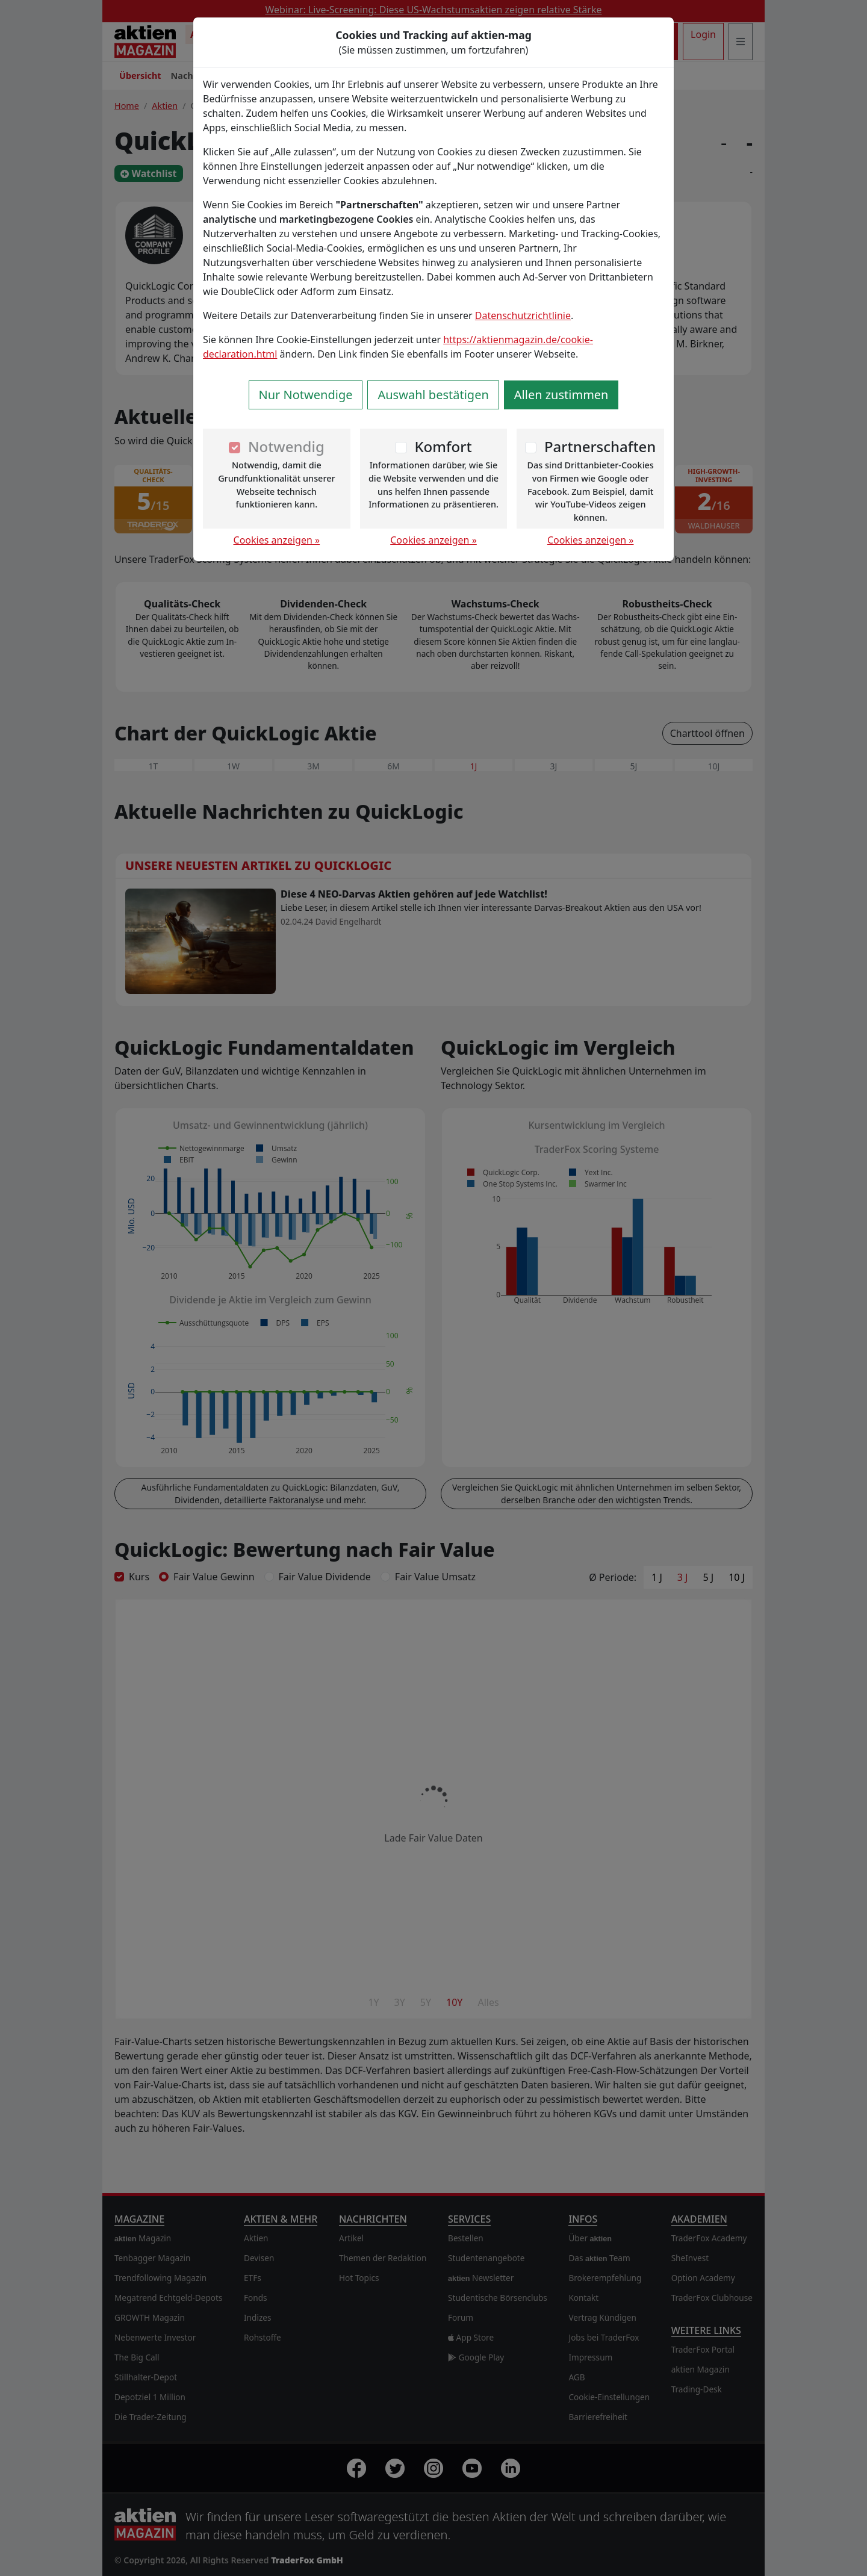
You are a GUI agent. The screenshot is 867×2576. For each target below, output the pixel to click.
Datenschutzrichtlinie (523, 315)
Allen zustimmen (561, 394)
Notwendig (286, 446)
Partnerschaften (600, 446)
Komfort (442, 446)
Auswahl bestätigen (433, 394)
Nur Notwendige (306, 394)
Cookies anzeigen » (277, 540)
